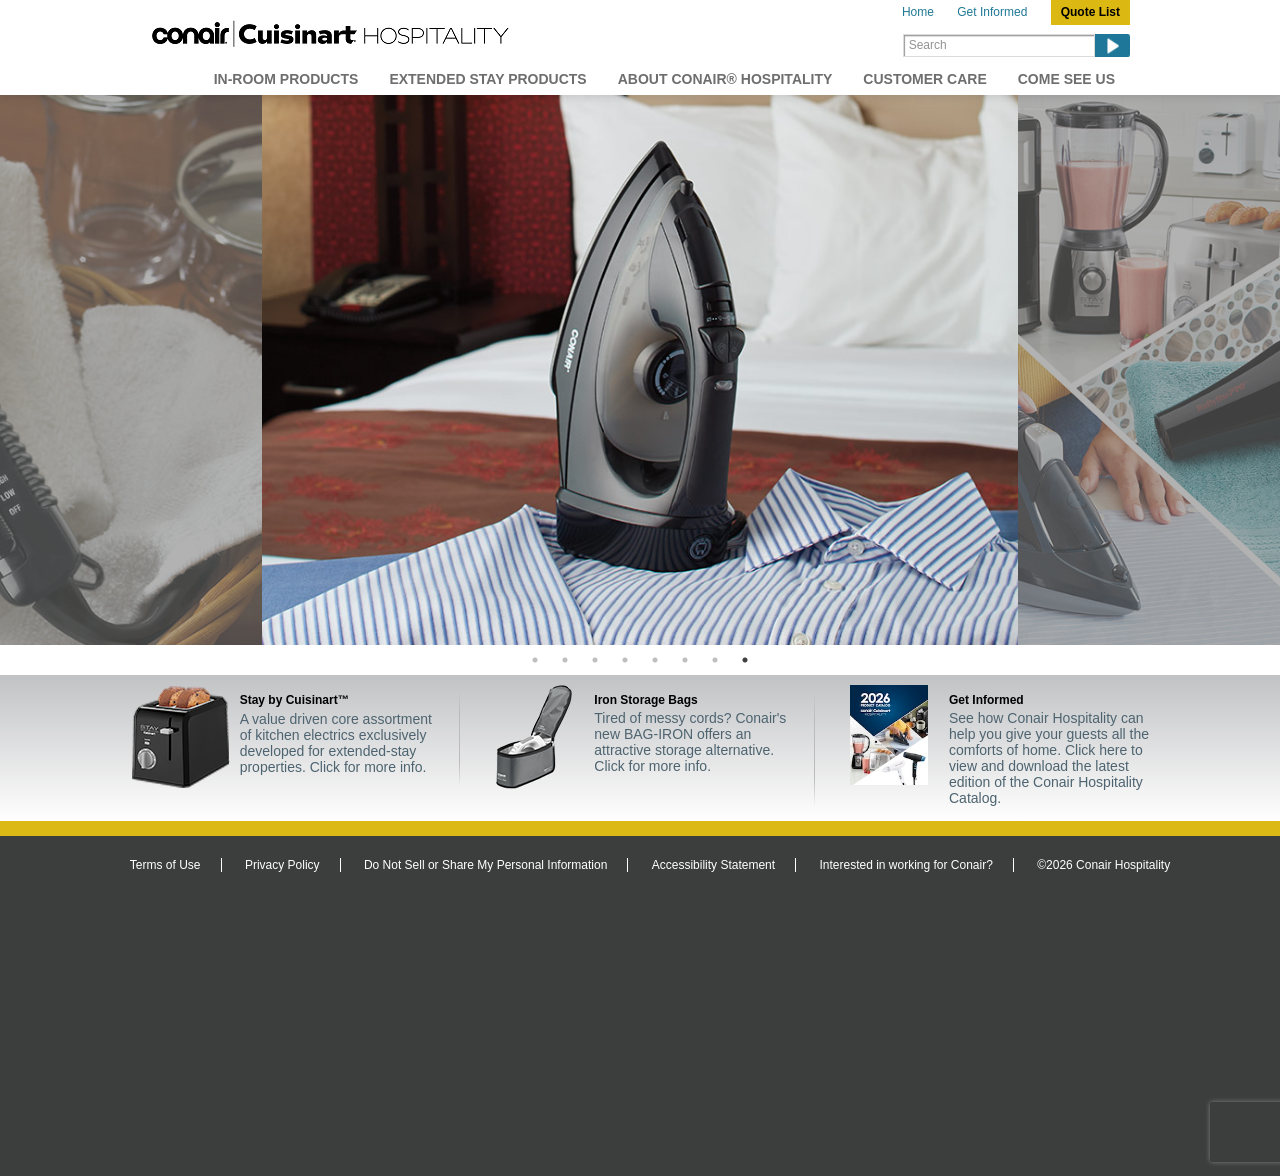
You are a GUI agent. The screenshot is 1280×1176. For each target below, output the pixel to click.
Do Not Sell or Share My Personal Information (485, 865)
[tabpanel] (640, 370)
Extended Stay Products (487, 79)
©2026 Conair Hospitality (1103, 865)
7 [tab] (715, 660)
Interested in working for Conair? (905, 865)
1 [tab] (535, 660)
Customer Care (924, 79)
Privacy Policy (282, 865)
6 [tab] (685, 660)
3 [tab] (595, 660)
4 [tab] (625, 660)
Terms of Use (165, 865)
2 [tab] (565, 660)
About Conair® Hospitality (725, 79)
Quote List (1090, 12)
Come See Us (1066, 79)
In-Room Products (286, 79)
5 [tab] (655, 660)
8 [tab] (745, 660)
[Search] (999, 45)
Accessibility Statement (713, 865)
